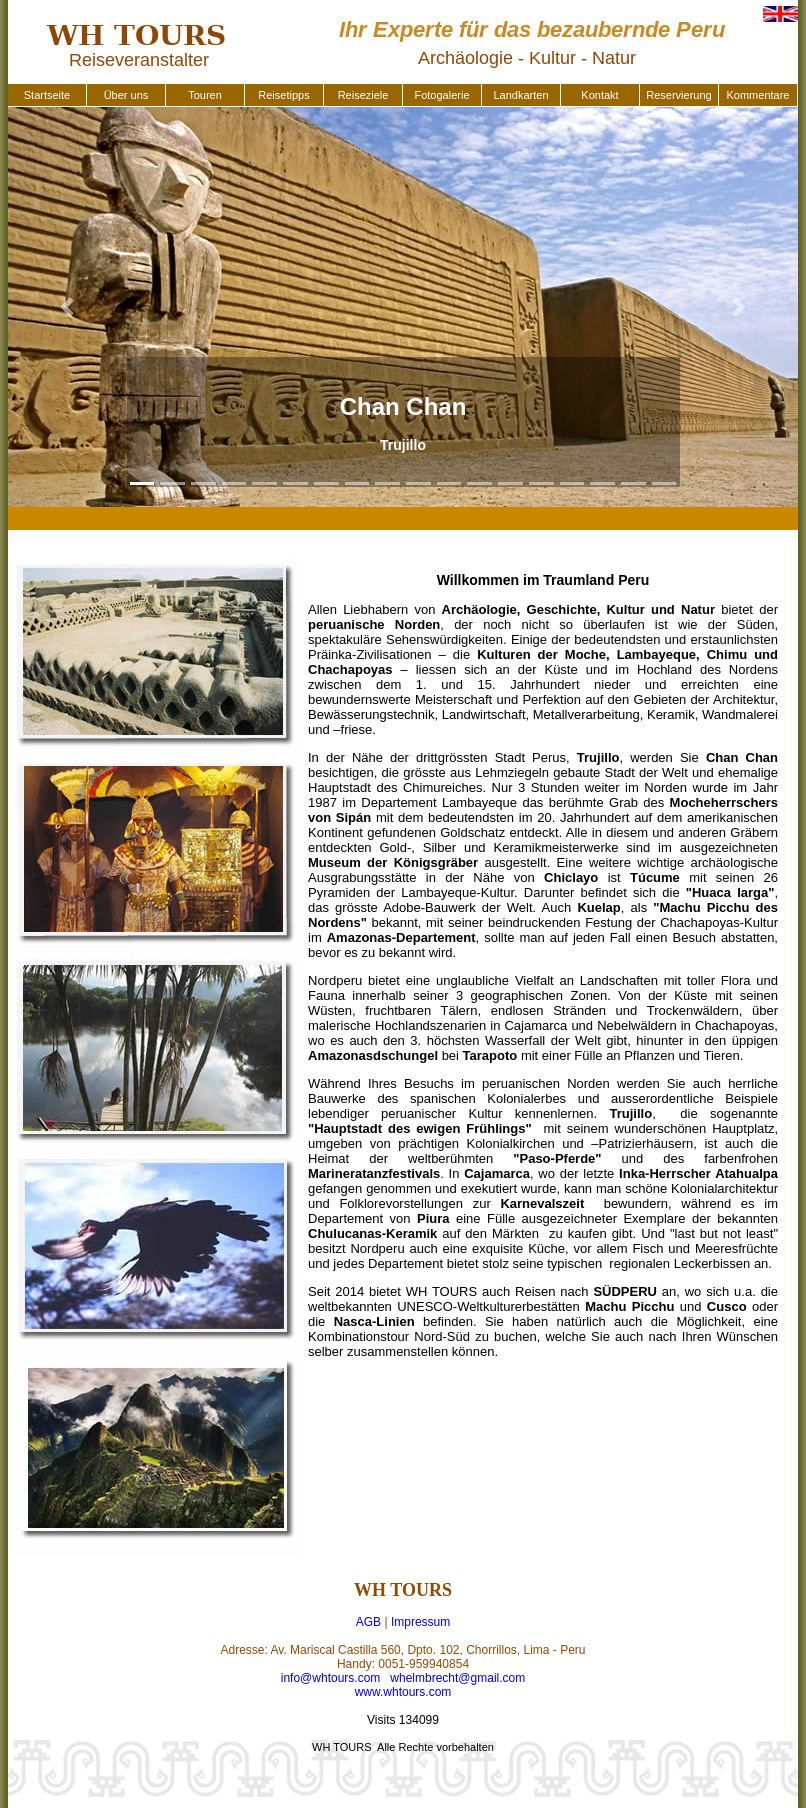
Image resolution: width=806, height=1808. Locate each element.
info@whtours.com (331, 1678)
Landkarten (520, 95)
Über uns (126, 95)
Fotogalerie (441, 95)
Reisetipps (283, 95)
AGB (368, 1622)
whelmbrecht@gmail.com (457, 1678)
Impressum (420, 1622)
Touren (205, 95)
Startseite (47, 95)
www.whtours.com (403, 1692)
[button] (67, 307)
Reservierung (678, 95)
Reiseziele (363, 95)
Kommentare (758, 95)
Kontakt (599, 95)
